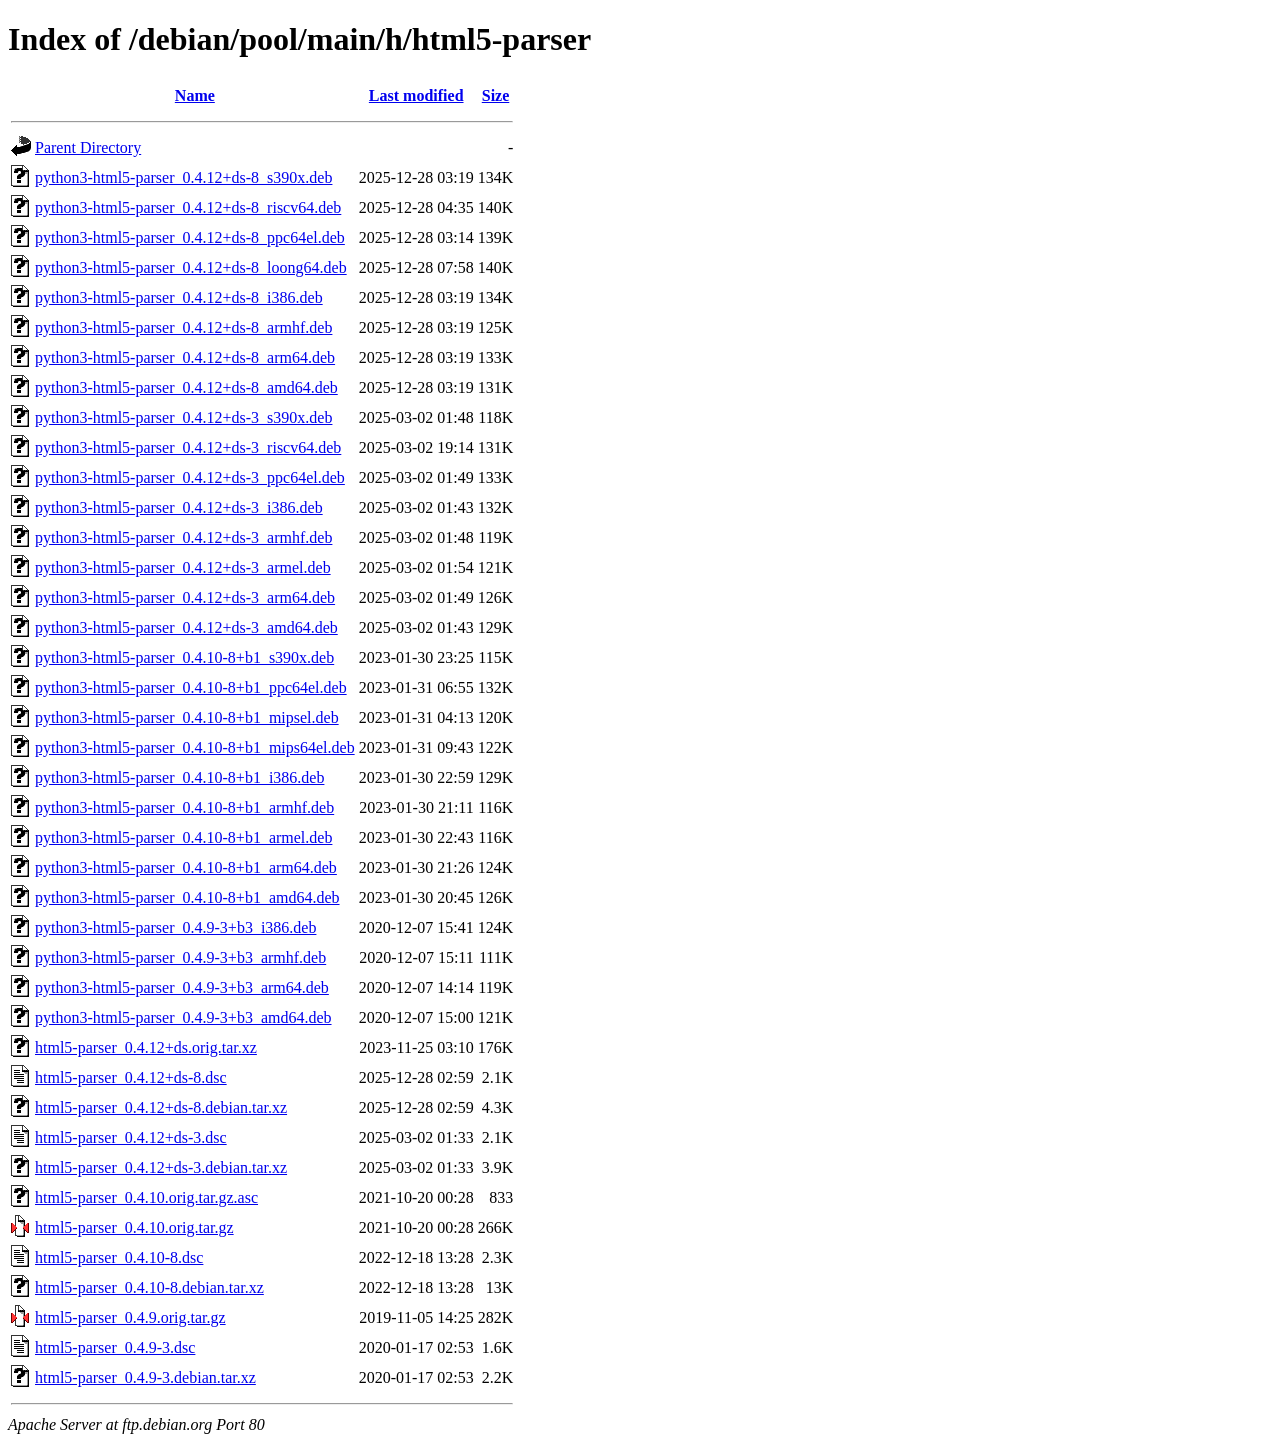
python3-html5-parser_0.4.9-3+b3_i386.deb (175, 927)
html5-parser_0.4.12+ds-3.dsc (131, 1137)
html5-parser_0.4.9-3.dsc (115, 1347)
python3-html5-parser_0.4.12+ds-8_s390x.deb (183, 177)
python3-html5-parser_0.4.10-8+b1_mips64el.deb (195, 747)
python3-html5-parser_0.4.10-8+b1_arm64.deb (186, 867)
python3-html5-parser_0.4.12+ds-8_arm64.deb (185, 357)
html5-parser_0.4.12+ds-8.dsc (131, 1077)
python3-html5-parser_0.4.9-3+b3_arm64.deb (182, 987)
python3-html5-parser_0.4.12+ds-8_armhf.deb (183, 327)
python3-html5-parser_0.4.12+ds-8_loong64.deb (191, 267)
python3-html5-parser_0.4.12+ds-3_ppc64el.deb (190, 477)
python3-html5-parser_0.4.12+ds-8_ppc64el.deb (190, 237)
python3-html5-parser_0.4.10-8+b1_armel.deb (183, 837)
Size (496, 95)
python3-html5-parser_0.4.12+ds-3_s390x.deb (183, 417)
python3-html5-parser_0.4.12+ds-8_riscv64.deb (188, 207)
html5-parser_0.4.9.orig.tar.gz (130, 1317)
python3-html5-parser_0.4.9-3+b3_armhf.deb (180, 957)
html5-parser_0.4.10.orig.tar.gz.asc (146, 1197)
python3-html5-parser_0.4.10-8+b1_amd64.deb (187, 897)
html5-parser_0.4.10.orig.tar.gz (134, 1227)
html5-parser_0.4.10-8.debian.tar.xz (149, 1287)
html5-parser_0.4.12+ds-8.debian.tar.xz (161, 1107)
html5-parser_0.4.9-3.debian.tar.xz (145, 1377)
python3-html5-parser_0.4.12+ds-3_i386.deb (179, 507)
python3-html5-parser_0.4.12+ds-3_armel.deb (183, 567)
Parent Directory (88, 147)
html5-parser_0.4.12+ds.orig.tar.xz (146, 1047)
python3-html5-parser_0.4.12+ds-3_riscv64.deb (188, 447)
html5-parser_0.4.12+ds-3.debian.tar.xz (161, 1167)
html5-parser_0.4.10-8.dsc (119, 1257)
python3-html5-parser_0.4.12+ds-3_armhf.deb (183, 537)
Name (195, 95)
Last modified (416, 95)
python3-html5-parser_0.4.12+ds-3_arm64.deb (185, 597)
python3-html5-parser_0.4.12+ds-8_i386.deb (179, 297)
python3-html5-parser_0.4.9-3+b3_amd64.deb (183, 1017)
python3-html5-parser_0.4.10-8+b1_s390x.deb (184, 657)
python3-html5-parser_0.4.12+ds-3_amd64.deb (186, 627)
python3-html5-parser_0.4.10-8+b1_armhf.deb (184, 807)
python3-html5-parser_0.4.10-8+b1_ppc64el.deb (191, 687)
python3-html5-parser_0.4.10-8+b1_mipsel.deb (187, 717)
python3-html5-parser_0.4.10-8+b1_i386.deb (179, 777)
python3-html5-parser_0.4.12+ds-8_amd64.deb (186, 387)
